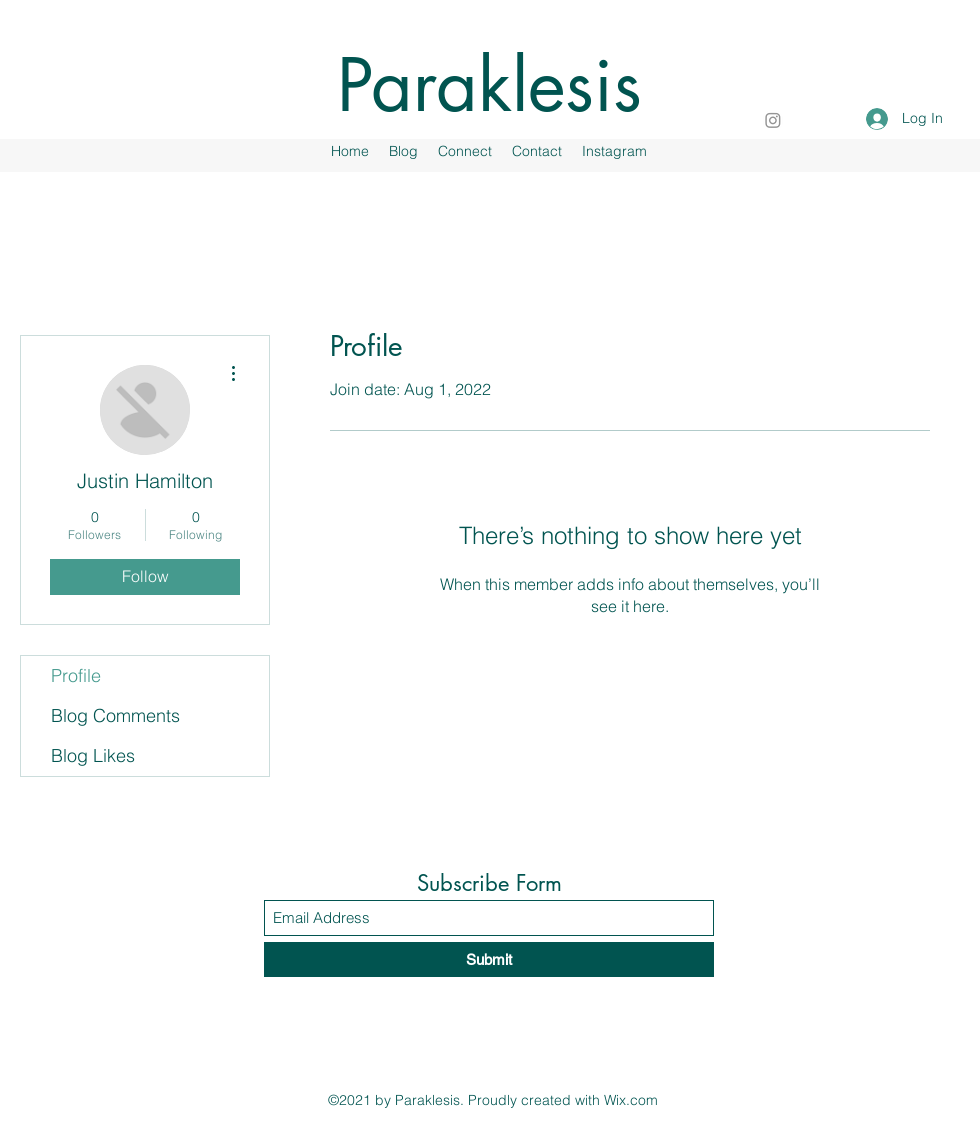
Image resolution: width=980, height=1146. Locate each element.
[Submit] (489, 959)
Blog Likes (93, 755)
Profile (76, 675)
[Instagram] (773, 120)
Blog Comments (115, 715)
